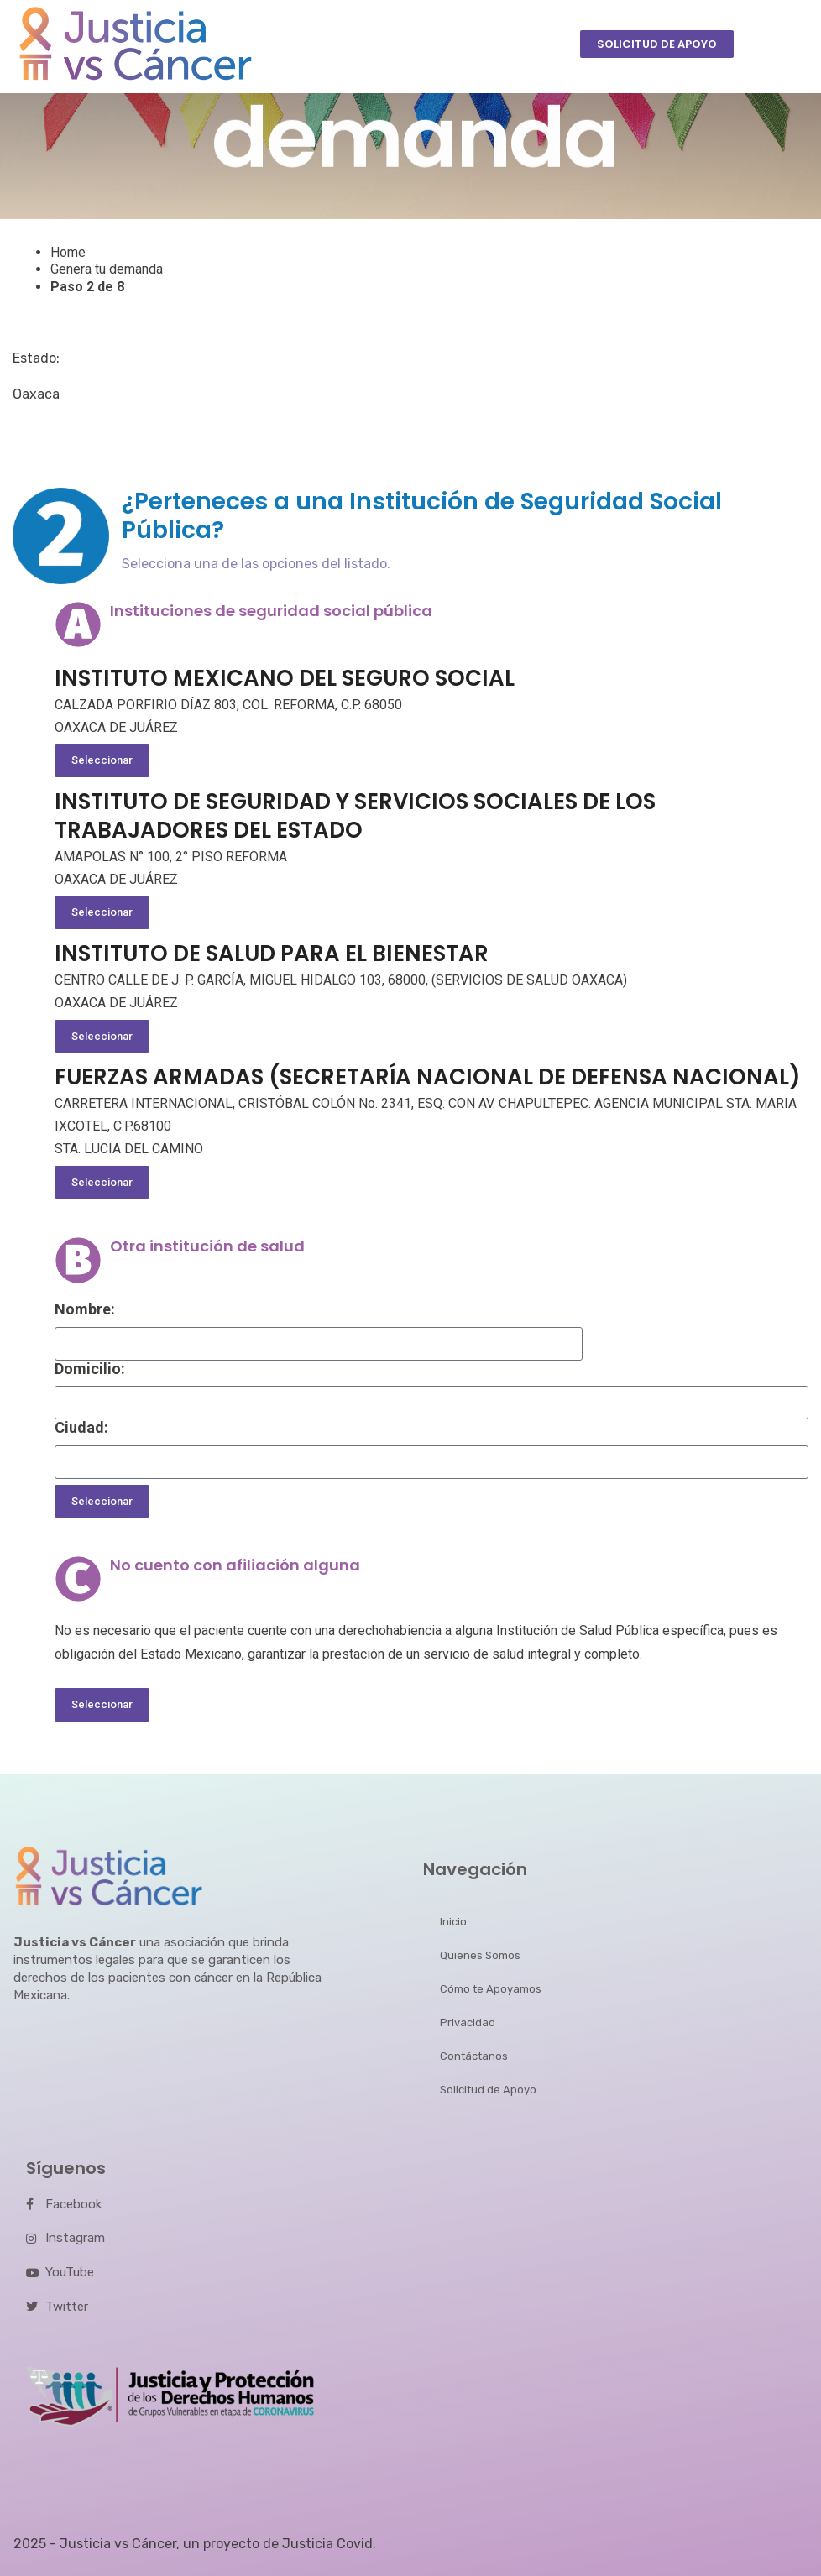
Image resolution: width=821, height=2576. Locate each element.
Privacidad (467, 2022)
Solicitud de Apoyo (488, 2089)
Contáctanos (474, 2056)
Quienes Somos (480, 1955)
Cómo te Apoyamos (490, 1989)
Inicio (453, 1921)
